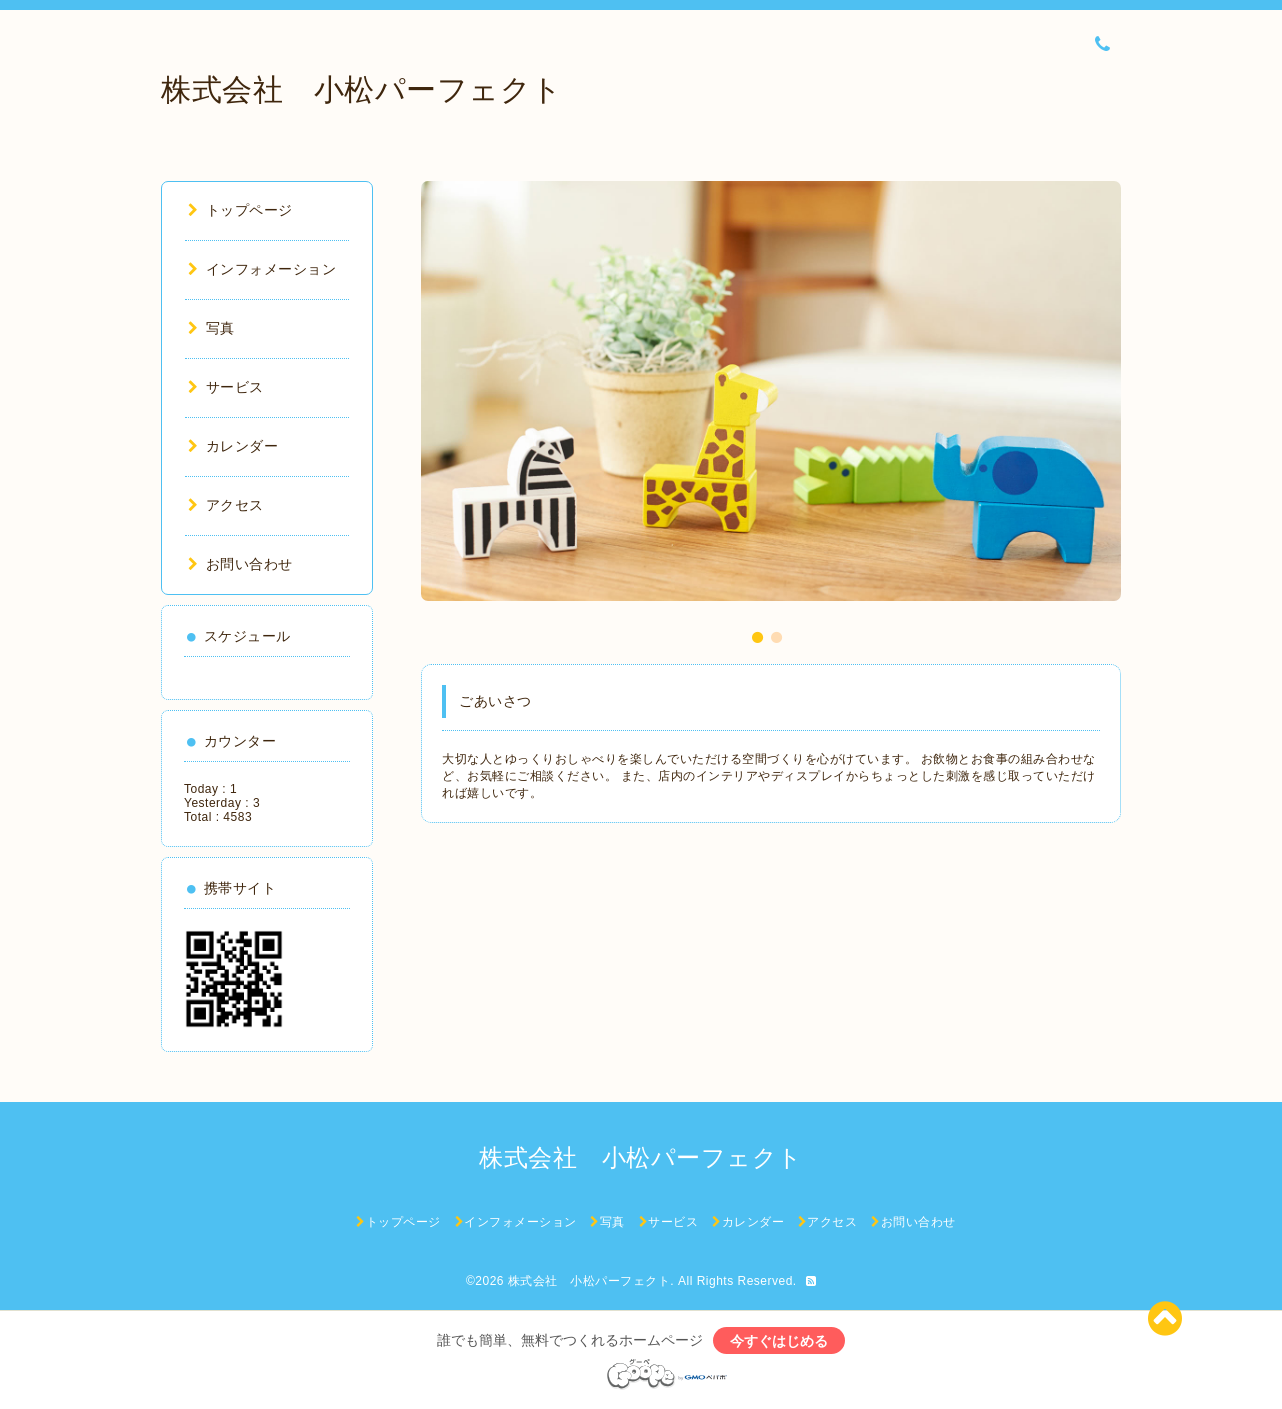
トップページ (240, 210)
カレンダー (233, 446)
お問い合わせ (240, 564)
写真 (211, 328)
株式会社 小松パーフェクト (362, 89)
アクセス (226, 505)
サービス (226, 387)
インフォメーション (262, 269)
